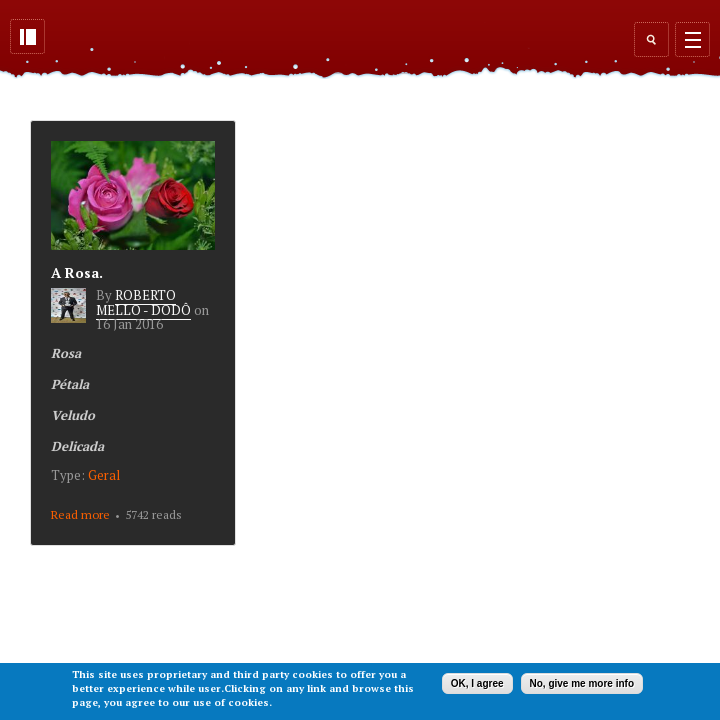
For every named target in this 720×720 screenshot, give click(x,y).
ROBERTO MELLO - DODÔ (143, 302)
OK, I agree (477, 683)
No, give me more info (582, 683)
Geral (104, 475)
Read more (80, 514)
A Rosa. (77, 272)
